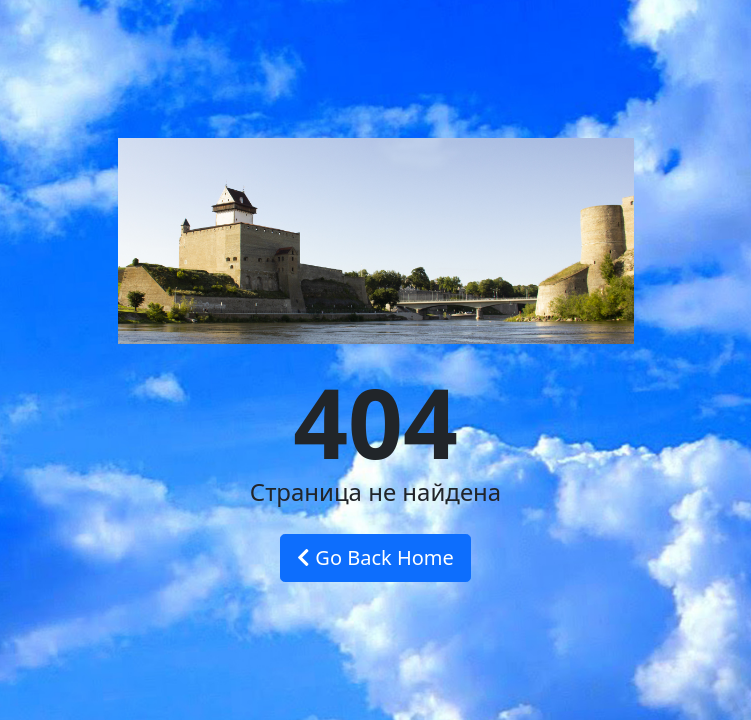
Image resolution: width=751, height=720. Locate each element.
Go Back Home (375, 557)
